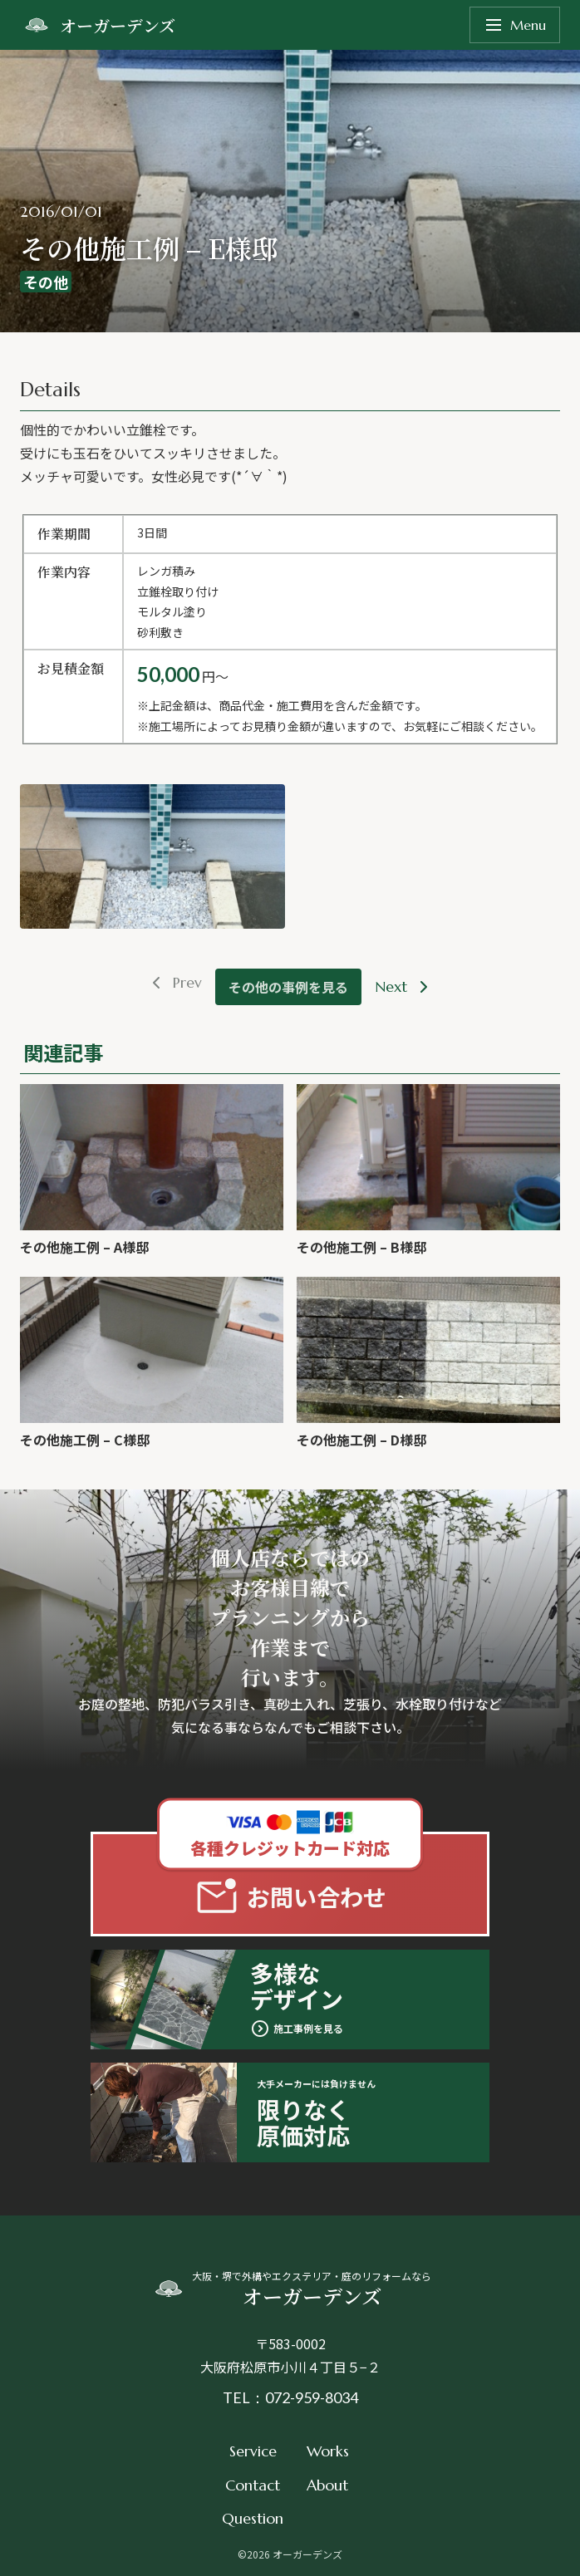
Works (328, 2451)
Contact (252, 2485)
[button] (152, 856)
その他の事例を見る (288, 987)
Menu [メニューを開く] (515, 25)
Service (253, 2451)
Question (252, 2518)
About (327, 2485)
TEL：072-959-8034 (290, 2397)
